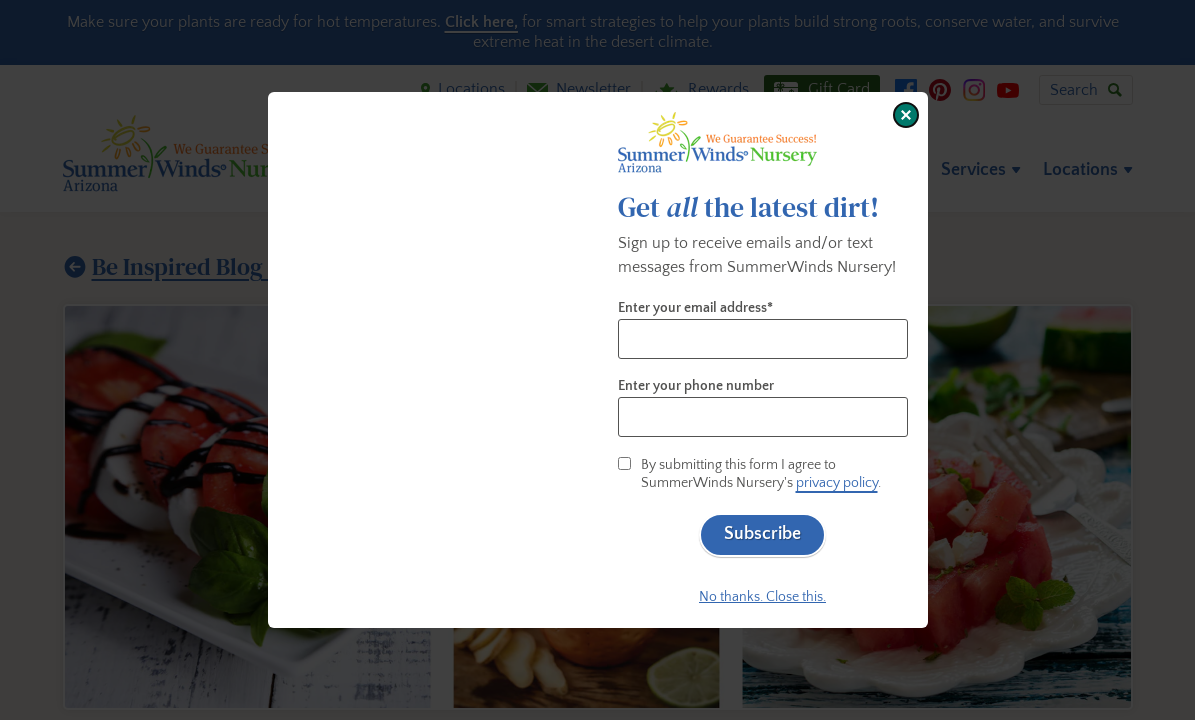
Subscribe (762, 534)
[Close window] (906, 115)
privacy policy (837, 483)
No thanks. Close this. (762, 597)
